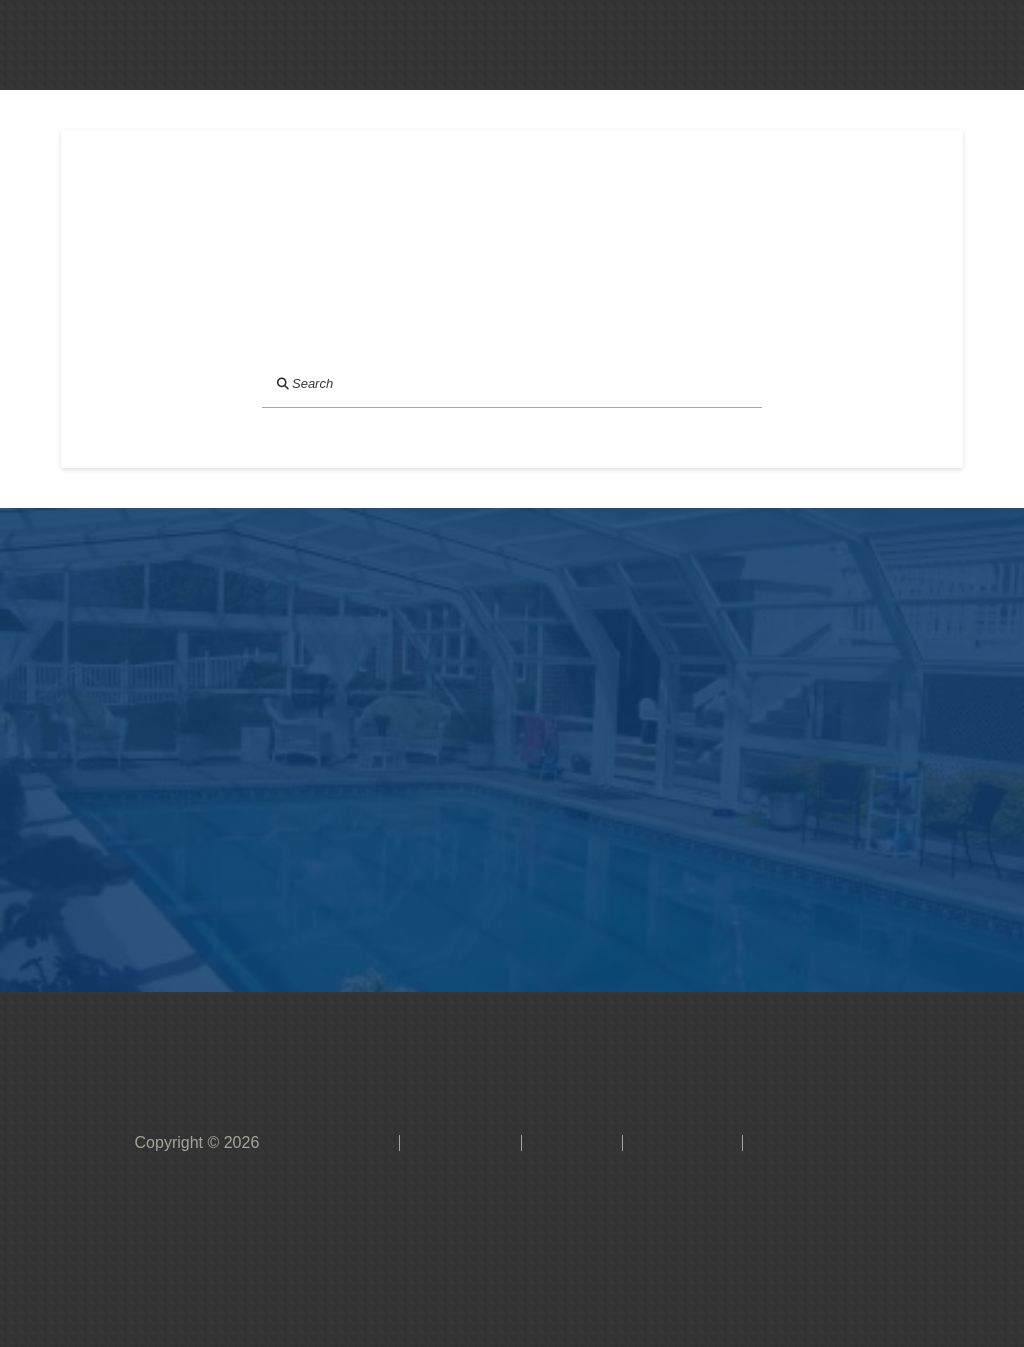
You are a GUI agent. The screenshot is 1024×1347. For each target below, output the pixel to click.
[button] (435, 45)
